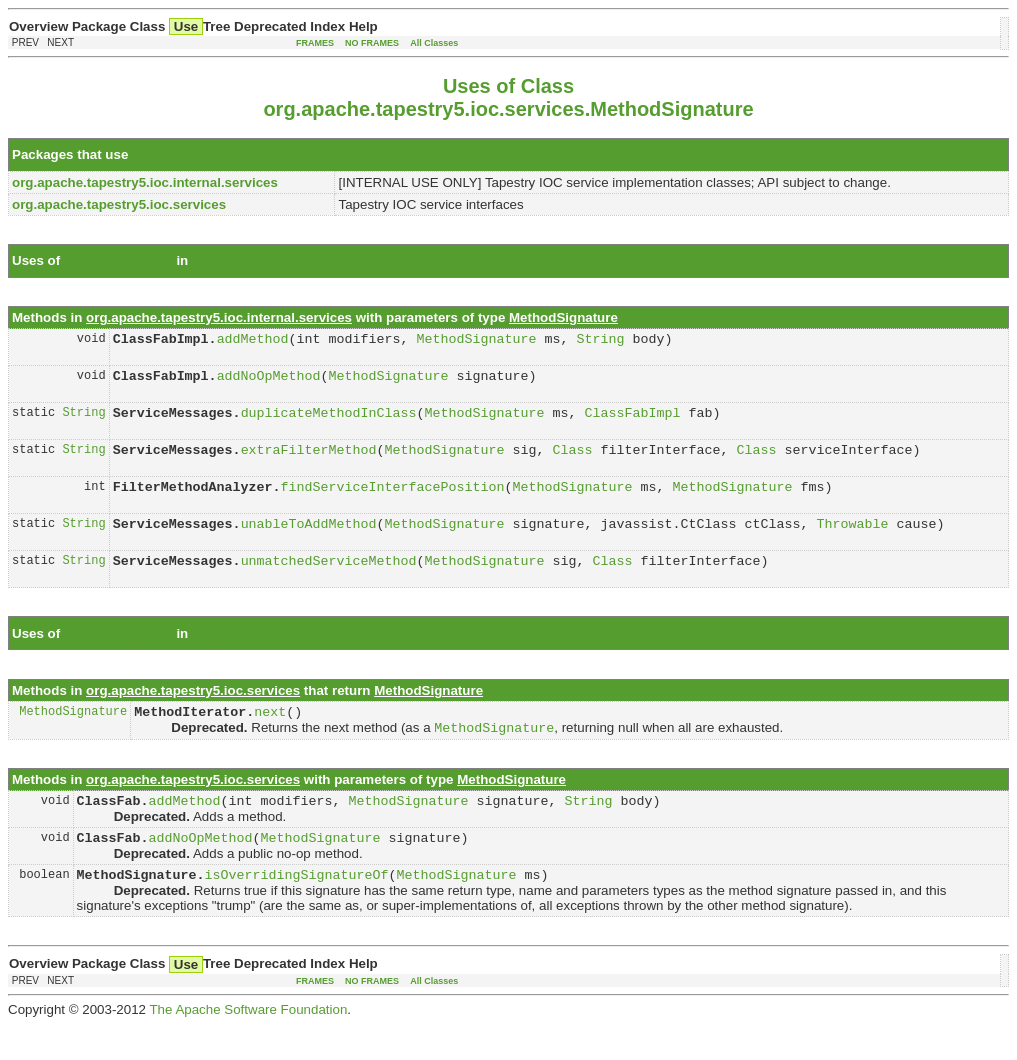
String (600, 341)
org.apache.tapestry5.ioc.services (299, 654)
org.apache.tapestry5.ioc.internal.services (325, 260)
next (270, 735)
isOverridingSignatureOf (297, 909)
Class (572, 461)
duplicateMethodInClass (329, 421)
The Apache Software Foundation (248, 1044)
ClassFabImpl (632, 421)
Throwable (852, 541)
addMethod (253, 341)
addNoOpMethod (269, 381)
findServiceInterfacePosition (393, 501)
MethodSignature (186, 154)
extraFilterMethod (309, 461)
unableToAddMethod (309, 541)
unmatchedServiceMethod (329, 581)
